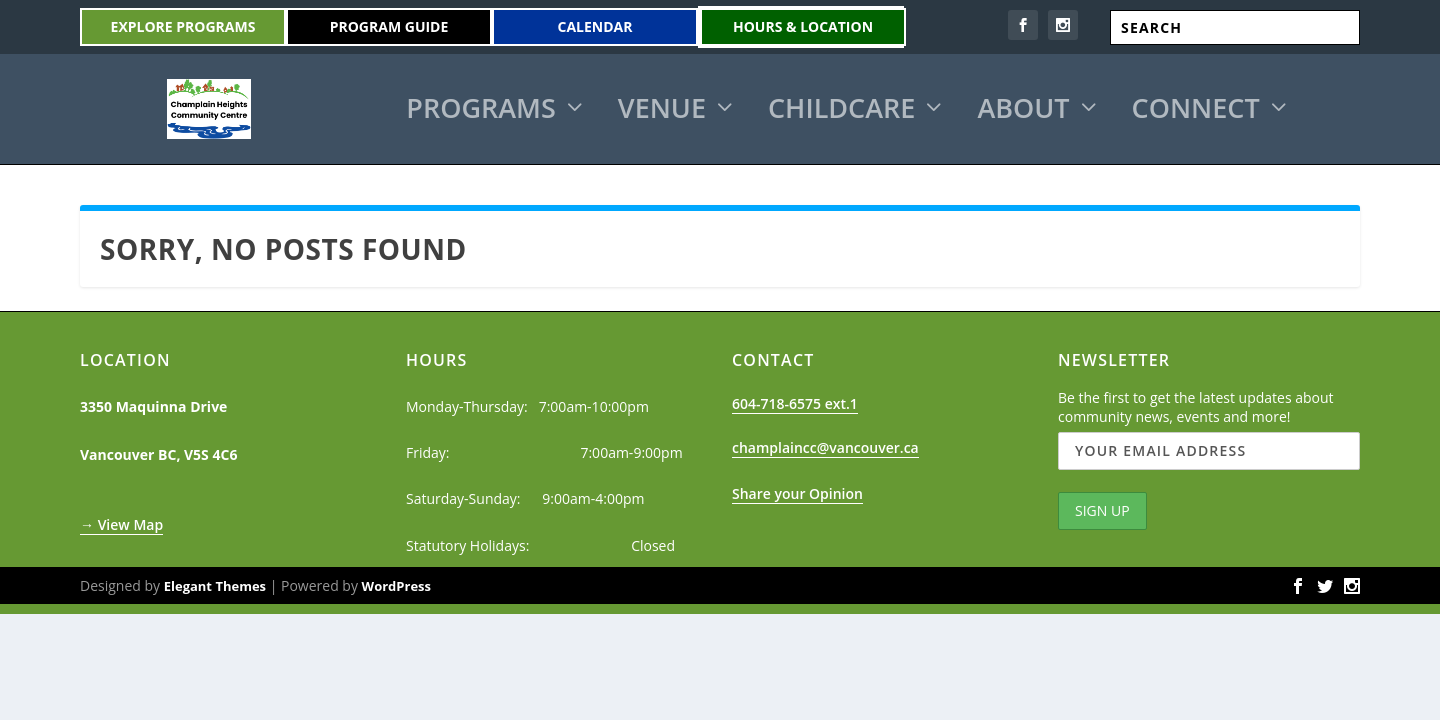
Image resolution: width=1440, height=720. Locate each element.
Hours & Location (803, 26)
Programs (481, 110)
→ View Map (121, 521)
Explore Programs (183, 26)
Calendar (595, 26)
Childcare (841, 110)
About (1023, 110)
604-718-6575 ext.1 (795, 400)
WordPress (396, 583)
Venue (662, 110)
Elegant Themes (215, 583)
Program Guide (389, 26)
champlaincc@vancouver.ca (825, 444)
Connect (1196, 110)
